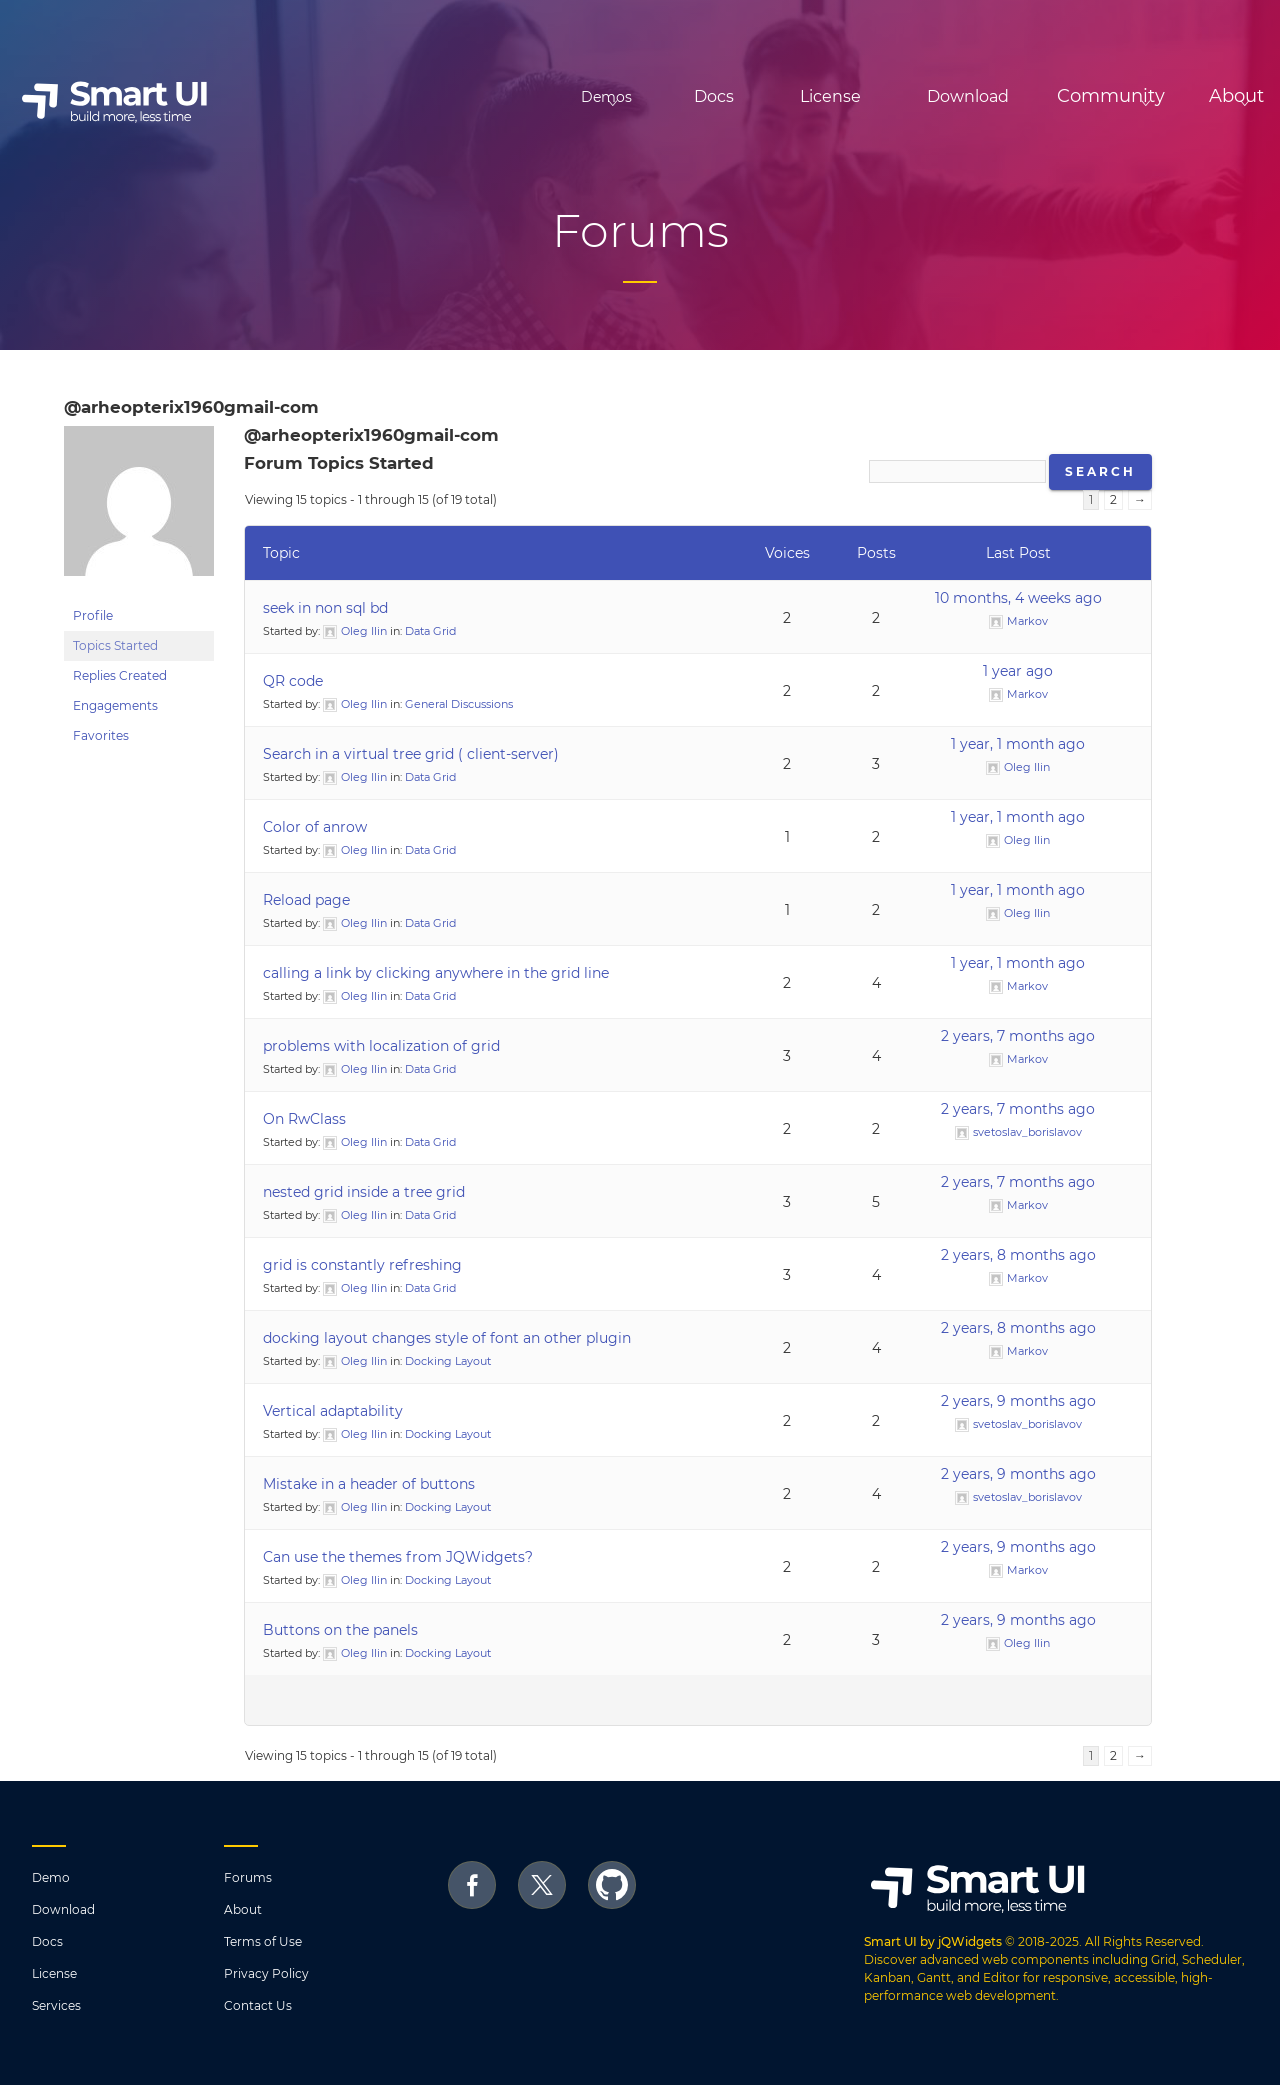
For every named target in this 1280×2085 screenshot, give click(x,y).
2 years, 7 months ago (1018, 1036)
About (243, 1909)
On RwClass (304, 1119)
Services (56, 2005)
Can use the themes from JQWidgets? (398, 1557)
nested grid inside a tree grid (364, 1192)
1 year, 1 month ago (1018, 744)
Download (883, 96)
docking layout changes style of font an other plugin (447, 1338)
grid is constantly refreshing (362, 1265)
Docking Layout (448, 1361)
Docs (629, 96)
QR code (293, 681)
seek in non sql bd (325, 608)
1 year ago (1018, 671)
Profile (93, 615)
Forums (248, 1877)
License (745, 96)
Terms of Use (263, 1941)
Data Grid (430, 631)
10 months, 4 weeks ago (1018, 598)
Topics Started (115, 645)
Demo (51, 1877)
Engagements (115, 705)
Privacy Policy (266, 1973)
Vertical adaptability (333, 1411)
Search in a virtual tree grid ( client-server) (411, 754)
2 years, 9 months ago (1018, 1401)
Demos (489, 97)
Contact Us (258, 2005)
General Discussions (459, 704)
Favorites (101, 735)
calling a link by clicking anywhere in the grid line (436, 973)
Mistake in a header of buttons (369, 1484)
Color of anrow (315, 827)
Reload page (306, 900)
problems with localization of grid (381, 1046)
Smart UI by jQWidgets (933, 1941)
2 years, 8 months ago (1018, 1255)
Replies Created (120, 675)
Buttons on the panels (340, 1630)
